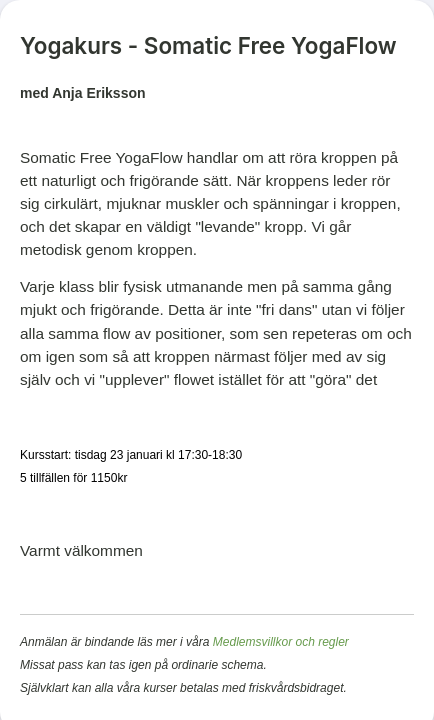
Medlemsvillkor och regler (281, 642)
